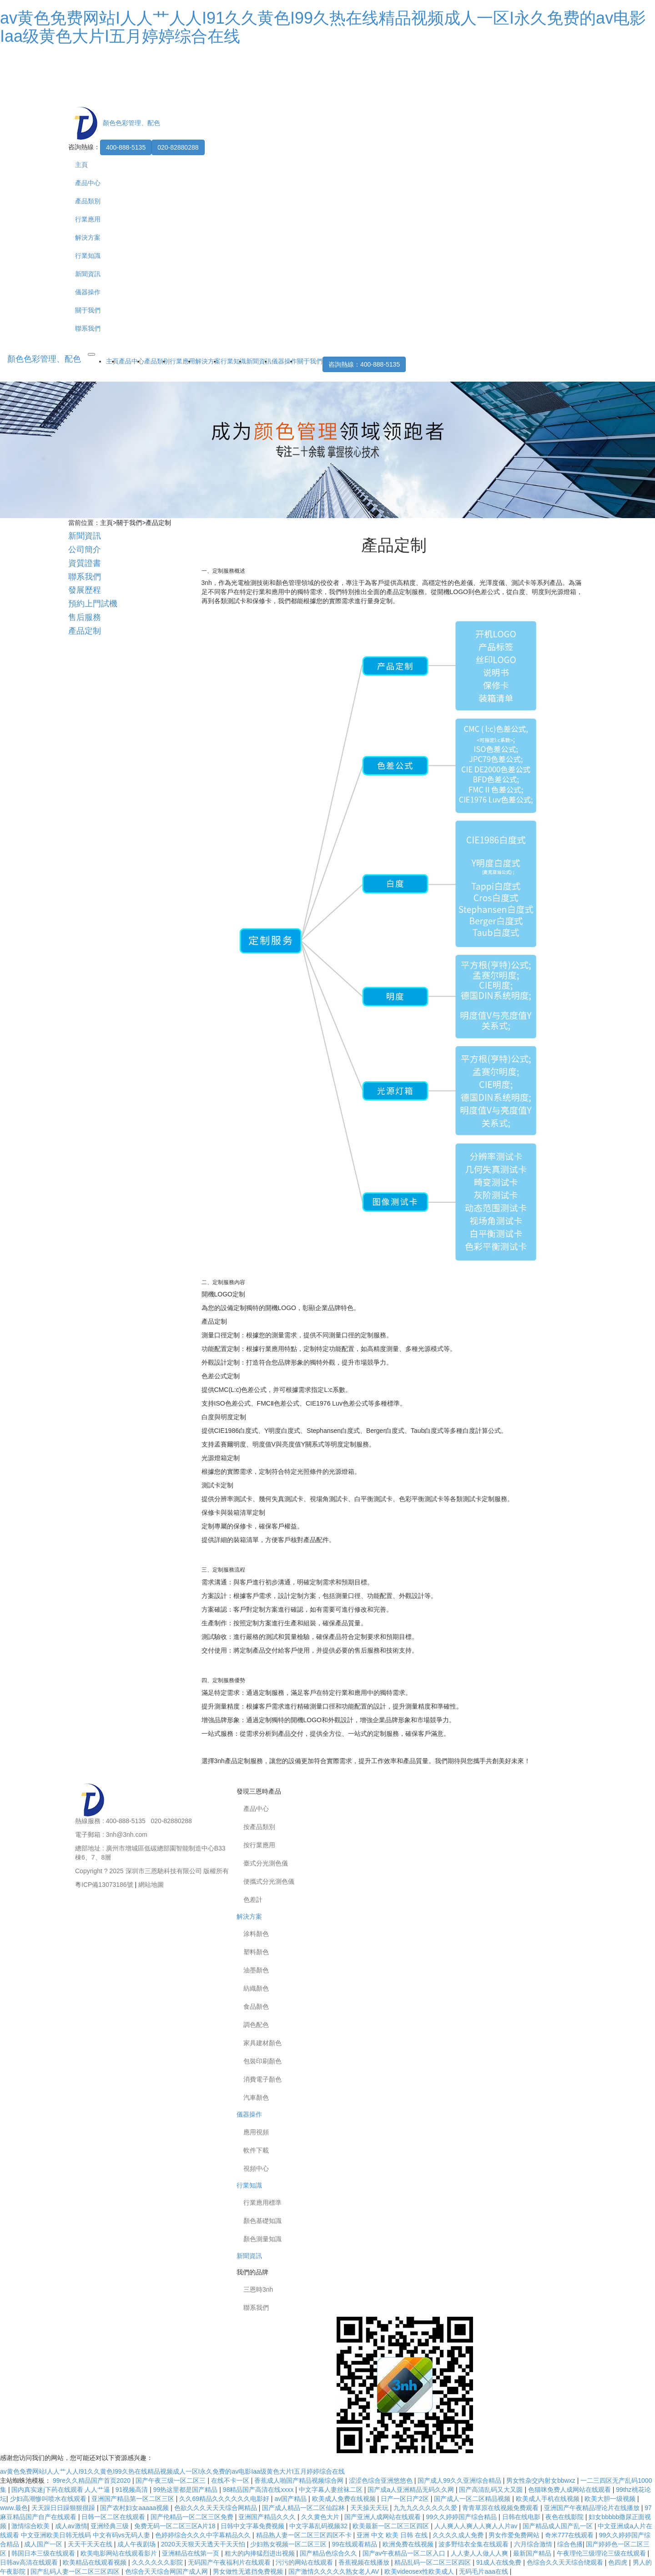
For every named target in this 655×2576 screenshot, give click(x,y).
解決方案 (88, 237)
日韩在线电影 (522, 2517)
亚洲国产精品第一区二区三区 (133, 2498)
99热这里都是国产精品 (186, 2489)
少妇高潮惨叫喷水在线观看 (49, 2498)
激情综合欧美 (31, 2526)
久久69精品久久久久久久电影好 (225, 2498)
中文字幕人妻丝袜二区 (331, 2489)
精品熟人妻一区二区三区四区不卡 (304, 2535)
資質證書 (84, 563)
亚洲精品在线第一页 (191, 2553)
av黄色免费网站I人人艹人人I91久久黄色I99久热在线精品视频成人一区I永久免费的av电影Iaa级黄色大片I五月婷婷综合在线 (323, 27)
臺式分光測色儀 (265, 1863)
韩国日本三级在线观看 (44, 2553)
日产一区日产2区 (406, 2498)
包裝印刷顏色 (262, 2061)
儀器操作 (88, 292)
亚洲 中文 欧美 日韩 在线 (393, 2535)
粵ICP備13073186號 (104, 1884)
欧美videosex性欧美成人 (420, 2571)
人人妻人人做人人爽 (480, 2553)
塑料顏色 (256, 1952)
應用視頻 (256, 2132)
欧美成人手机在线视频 (548, 2498)
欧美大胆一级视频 (610, 2498)
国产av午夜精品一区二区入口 (405, 2553)
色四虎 (618, 2562)
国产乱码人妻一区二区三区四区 (75, 2571)
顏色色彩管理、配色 (44, 358)
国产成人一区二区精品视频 (473, 2498)
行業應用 (88, 219)
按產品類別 (259, 1826)
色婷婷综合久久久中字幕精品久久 (203, 2535)
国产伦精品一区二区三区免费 (193, 2517)
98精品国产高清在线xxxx (259, 2489)
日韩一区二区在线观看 (114, 2517)
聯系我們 (88, 328)
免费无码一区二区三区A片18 (175, 2526)
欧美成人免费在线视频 (345, 2498)
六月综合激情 (534, 2544)
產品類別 (88, 201)
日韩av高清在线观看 (30, 2562)
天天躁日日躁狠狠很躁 (64, 2507)
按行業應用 (259, 1845)
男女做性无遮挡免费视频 (249, 2571)
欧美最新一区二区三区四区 (392, 2526)
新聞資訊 (88, 273)
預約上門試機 (92, 603)
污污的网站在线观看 (305, 2562)
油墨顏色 (256, 1970)
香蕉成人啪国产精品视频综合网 (299, 2480)
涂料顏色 (256, 1933)
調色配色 (256, 2024)
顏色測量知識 (262, 2239)
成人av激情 (71, 2526)
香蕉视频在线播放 (364, 2562)
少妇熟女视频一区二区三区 (289, 2544)
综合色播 (570, 2544)
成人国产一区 (44, 2544)
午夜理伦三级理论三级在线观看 (602, 2553)
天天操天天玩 (370, 2507)
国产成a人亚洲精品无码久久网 (412, 2489)
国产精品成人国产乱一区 (559, 2526)
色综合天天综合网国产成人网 (167, 2571)
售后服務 (84, 617)
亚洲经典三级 (111, 2526)
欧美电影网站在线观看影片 (120, 2553)
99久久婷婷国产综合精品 (462, 2517)
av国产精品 (291, 2498)
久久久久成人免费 (459, 2535)
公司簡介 (84, 549)
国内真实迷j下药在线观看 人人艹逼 (61, 2489)
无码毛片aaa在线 (484, 2571)
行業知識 (88, 255)
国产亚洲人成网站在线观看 (383, 2517)
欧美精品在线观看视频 (95, 2562)
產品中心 (88, 183)
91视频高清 (133, 2489)
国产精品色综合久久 (329, 2553)
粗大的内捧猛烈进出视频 (261, 2553)
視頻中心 (256, 2168)
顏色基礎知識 (262, 2220)
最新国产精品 (533, 2553)
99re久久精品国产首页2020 (92, 2480)
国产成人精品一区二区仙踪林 (304, 2507)
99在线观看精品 (355, 2544)
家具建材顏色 (262, 2043)
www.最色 (14, 2507)
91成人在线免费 (499, 2562)
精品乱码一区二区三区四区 (433, 2562)
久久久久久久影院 (158, 2562)
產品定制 (158, 522)
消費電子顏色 (262, 2079)
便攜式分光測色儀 (268, 1881)
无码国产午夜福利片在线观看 (230, 2562)
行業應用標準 (262, 2202)
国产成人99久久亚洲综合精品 (460, 2480)
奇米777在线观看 (570, 2535)
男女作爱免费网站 (515, 2535)
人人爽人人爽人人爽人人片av (476, 2526)
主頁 (81, 164)
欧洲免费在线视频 (409, 2544)
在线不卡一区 (231, 2480)
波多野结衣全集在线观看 (474, 2544)
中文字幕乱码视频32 (319, 2526)
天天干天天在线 (91, 2544)
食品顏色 (256, 2006)
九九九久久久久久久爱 (426, 2507)
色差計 (252, 1899)
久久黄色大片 (321, 2517)
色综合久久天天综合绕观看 (566, 2562)
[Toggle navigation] (91, 354)
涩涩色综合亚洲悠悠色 (381, 2480)
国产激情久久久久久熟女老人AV (334, 2571)
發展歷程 (84, 590)
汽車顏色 (256, 2097)
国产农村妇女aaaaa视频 (135, 2507)
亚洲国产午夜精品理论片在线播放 (592, 2507)
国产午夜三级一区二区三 (171, 2480)
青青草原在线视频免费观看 (501, 2507)
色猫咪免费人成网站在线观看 (570, 2489)
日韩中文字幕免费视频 (253, 2526)
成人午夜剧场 (137, 2544)
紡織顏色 (256, 1988)
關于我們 (88, 310)
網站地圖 (151, 1884)
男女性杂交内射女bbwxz (541, 2480)
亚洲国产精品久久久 (267, 2517)
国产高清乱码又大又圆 (491, 2489)
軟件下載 (256, 2150)
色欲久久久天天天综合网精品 (216, 2507)
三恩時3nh (258, 2289)
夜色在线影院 (565, 2517)
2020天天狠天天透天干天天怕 (204, 2544)
